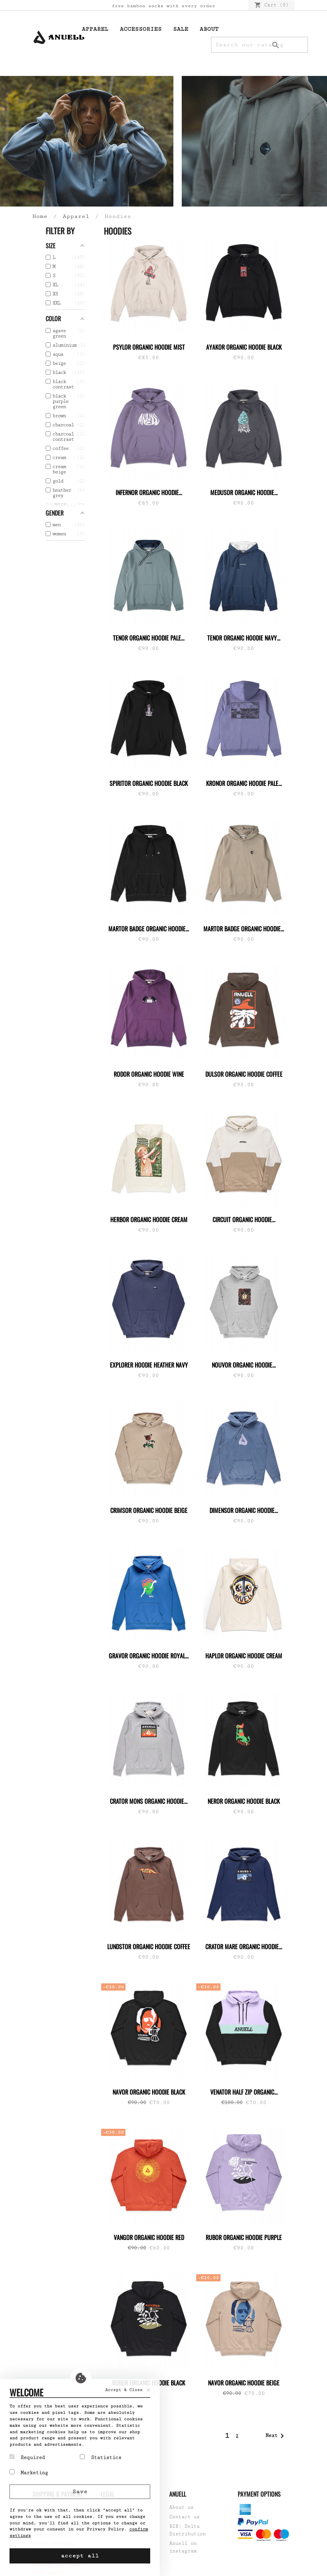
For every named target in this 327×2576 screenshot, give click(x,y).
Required (27, 2457)
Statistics (100, 2457)
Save (79, 2491)
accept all (80, 2555)
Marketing (29, 2472)
